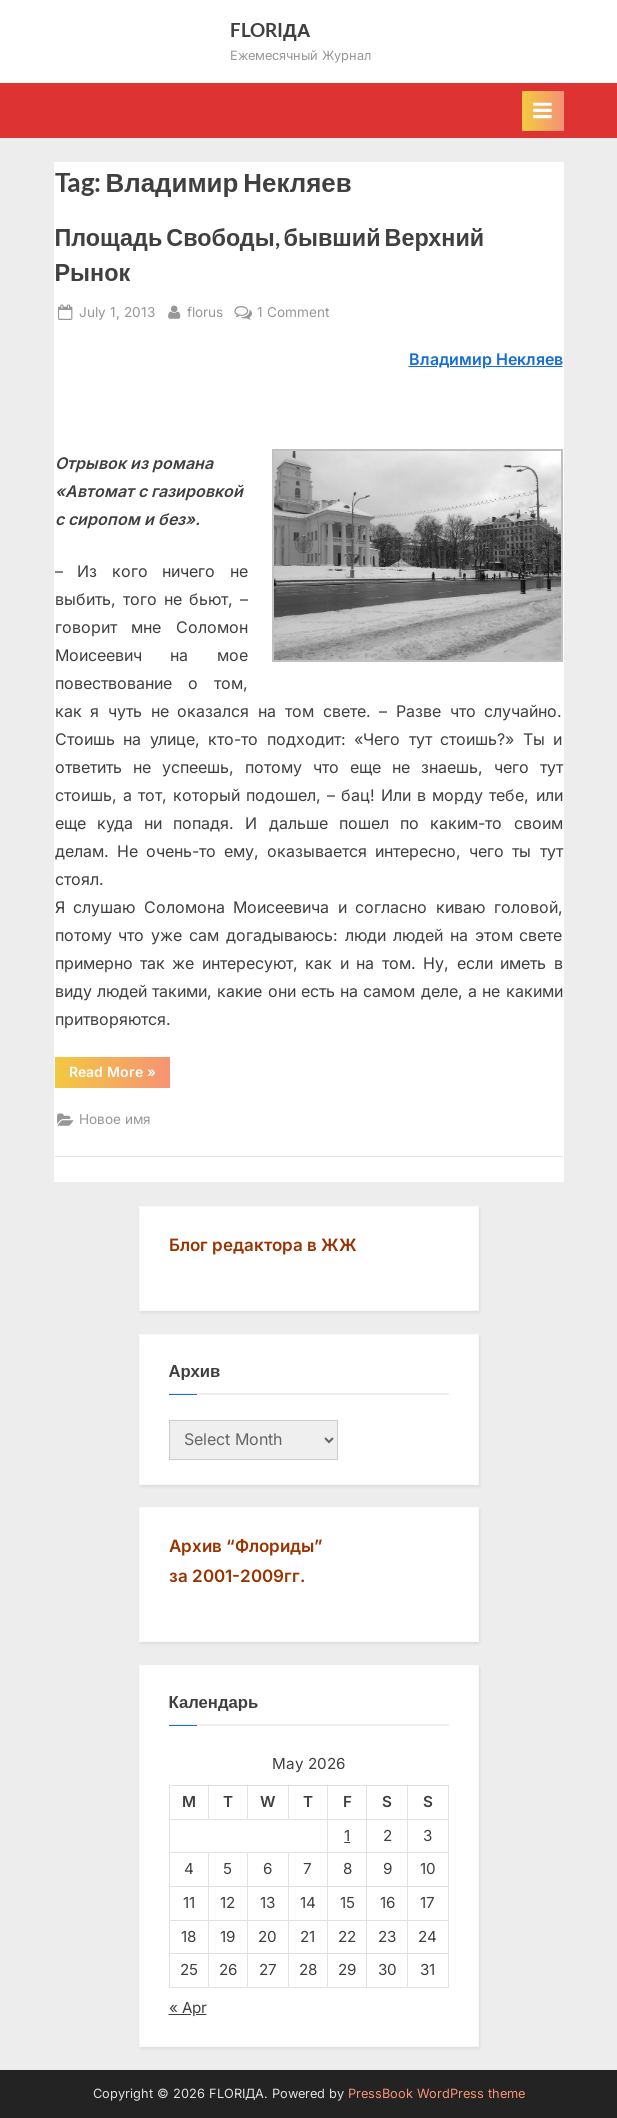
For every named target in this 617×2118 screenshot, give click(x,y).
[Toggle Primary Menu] (543, 111)
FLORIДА (270, 29)
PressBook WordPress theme (436, 2093)
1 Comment (293, 313)
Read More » (119, 1075)
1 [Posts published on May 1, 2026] (347, 1835)
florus (205, 310)
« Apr (188, 2007)
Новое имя (115, 1119)
